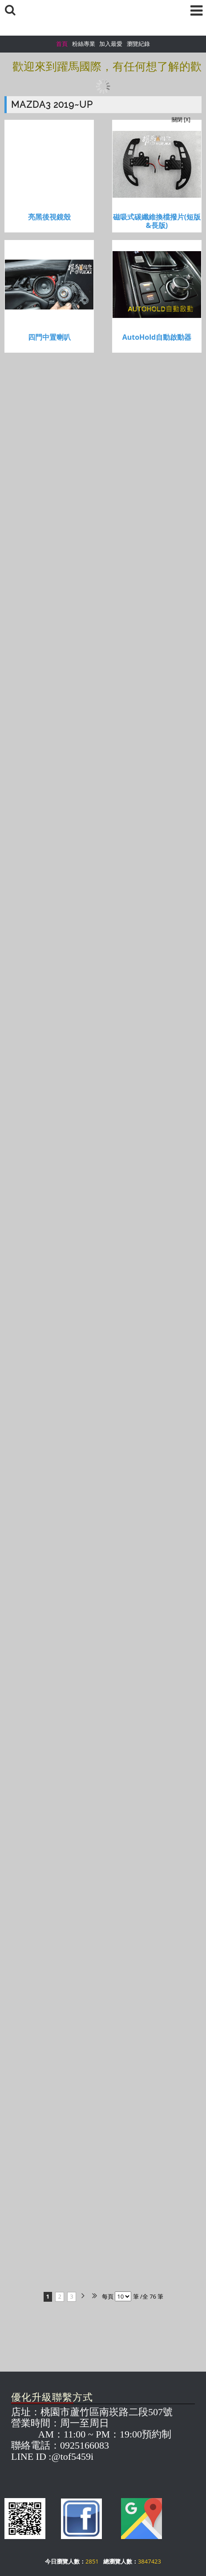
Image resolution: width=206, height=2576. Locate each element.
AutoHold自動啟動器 (157, 337)
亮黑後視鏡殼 (49, 217)
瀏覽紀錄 (138, 44)
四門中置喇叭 (49, 337)
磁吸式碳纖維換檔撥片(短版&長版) (157, 221)
